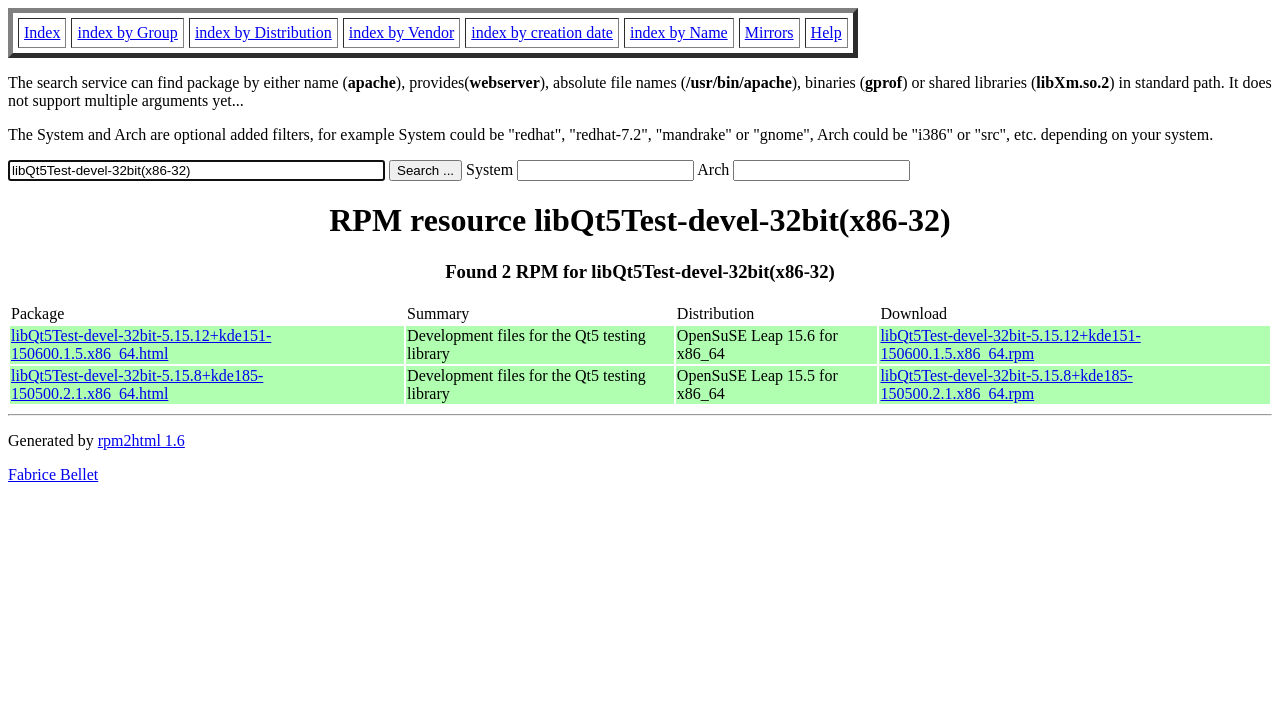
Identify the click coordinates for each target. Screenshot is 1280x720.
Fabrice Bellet (53, 474)
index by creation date (542, 32)
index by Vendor (401, 32)
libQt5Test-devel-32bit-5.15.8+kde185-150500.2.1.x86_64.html (137, 384)
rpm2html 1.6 (141, 440)
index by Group (127, 32)
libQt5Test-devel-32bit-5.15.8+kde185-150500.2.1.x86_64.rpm (1006, 384)
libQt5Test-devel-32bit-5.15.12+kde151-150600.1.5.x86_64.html (141, 344)
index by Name (679, 32)
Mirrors (769, 32)
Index (42, 32)
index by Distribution (263, 32)
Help (826, 32)
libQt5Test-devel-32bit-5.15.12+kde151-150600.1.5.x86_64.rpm (1010, 344)
